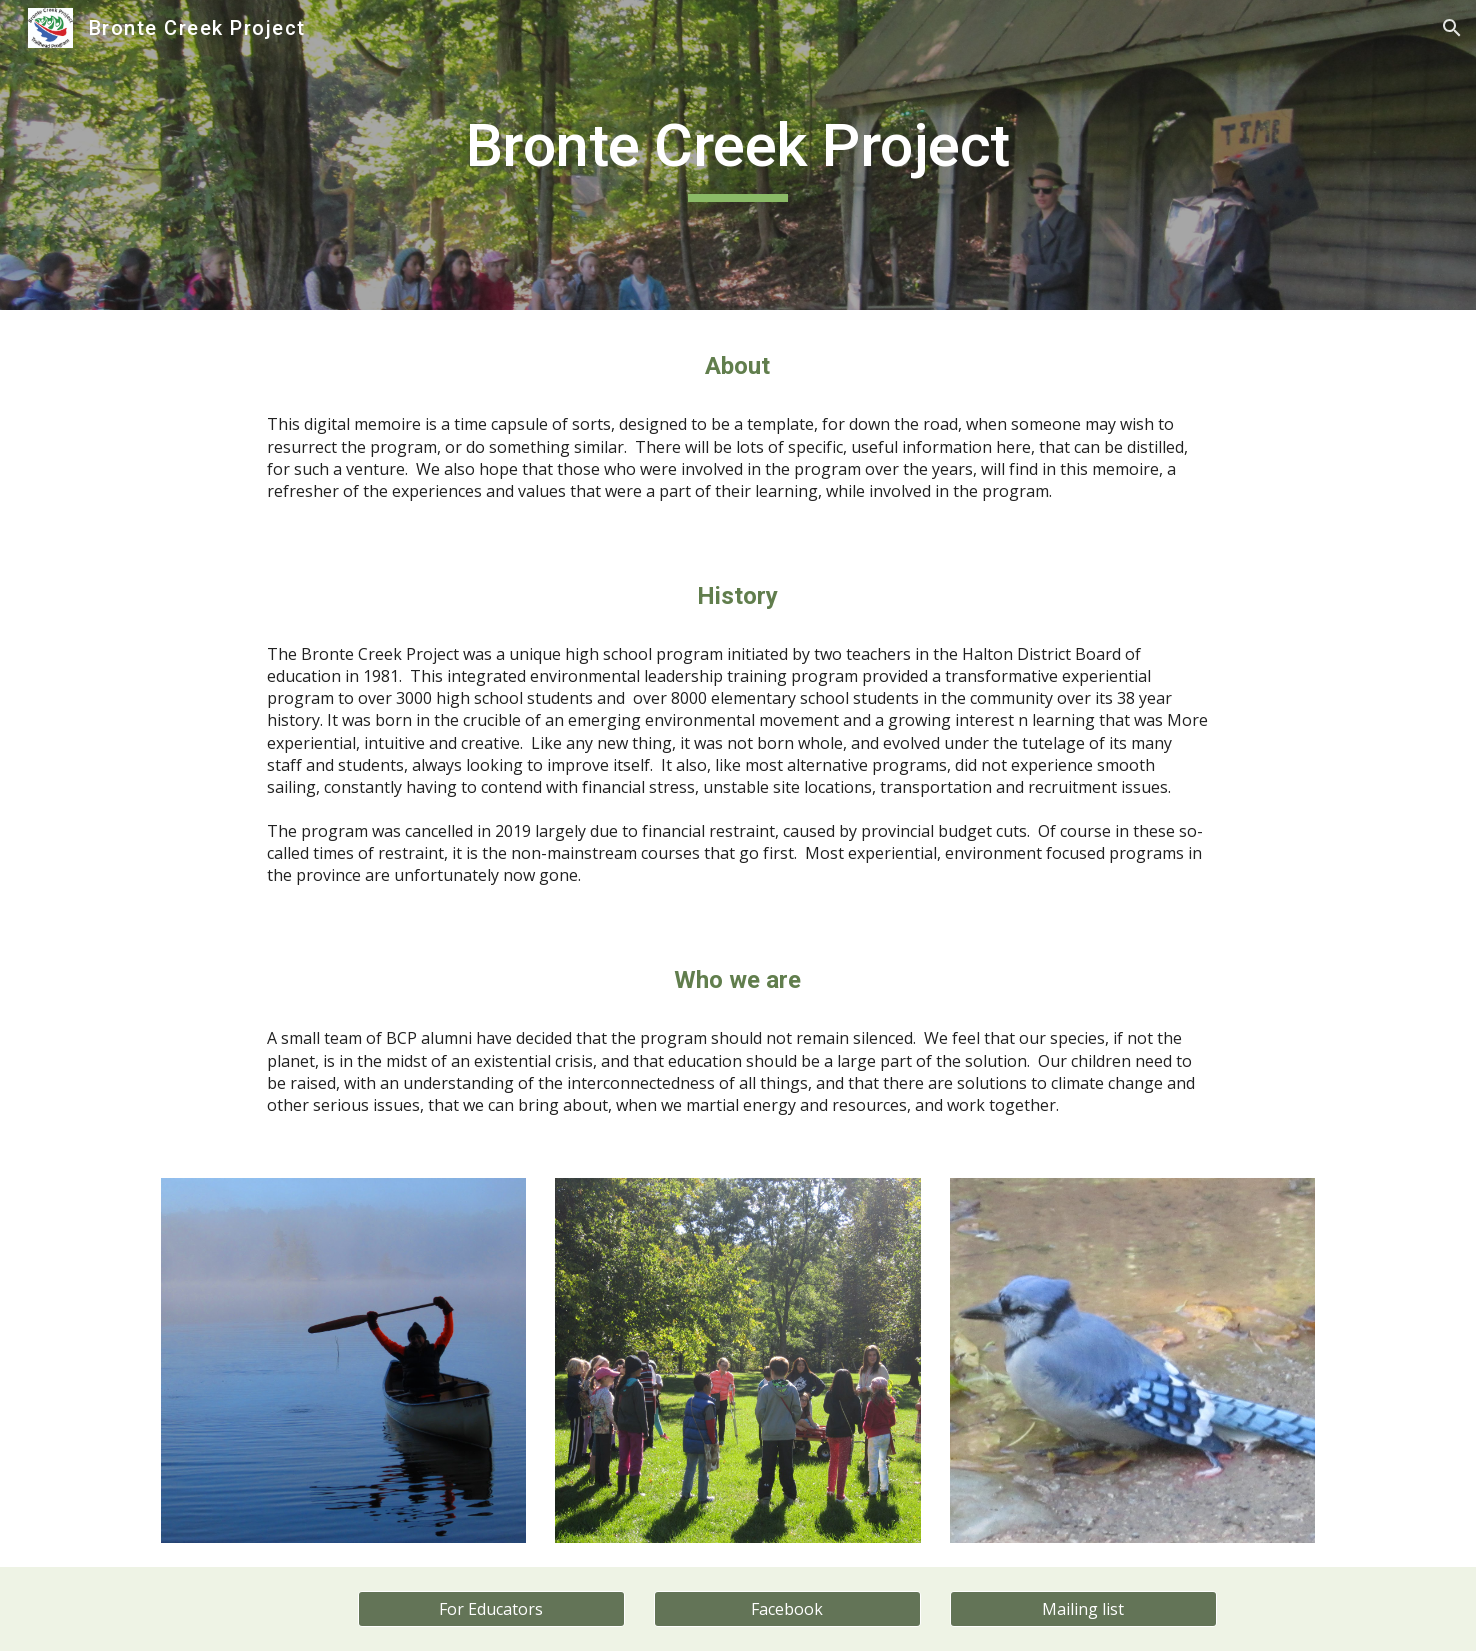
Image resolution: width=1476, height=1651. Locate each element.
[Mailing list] (1083, 1609)
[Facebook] (787, 1609)
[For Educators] (491, 1609)
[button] (1452, 28)
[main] (738, 155)
